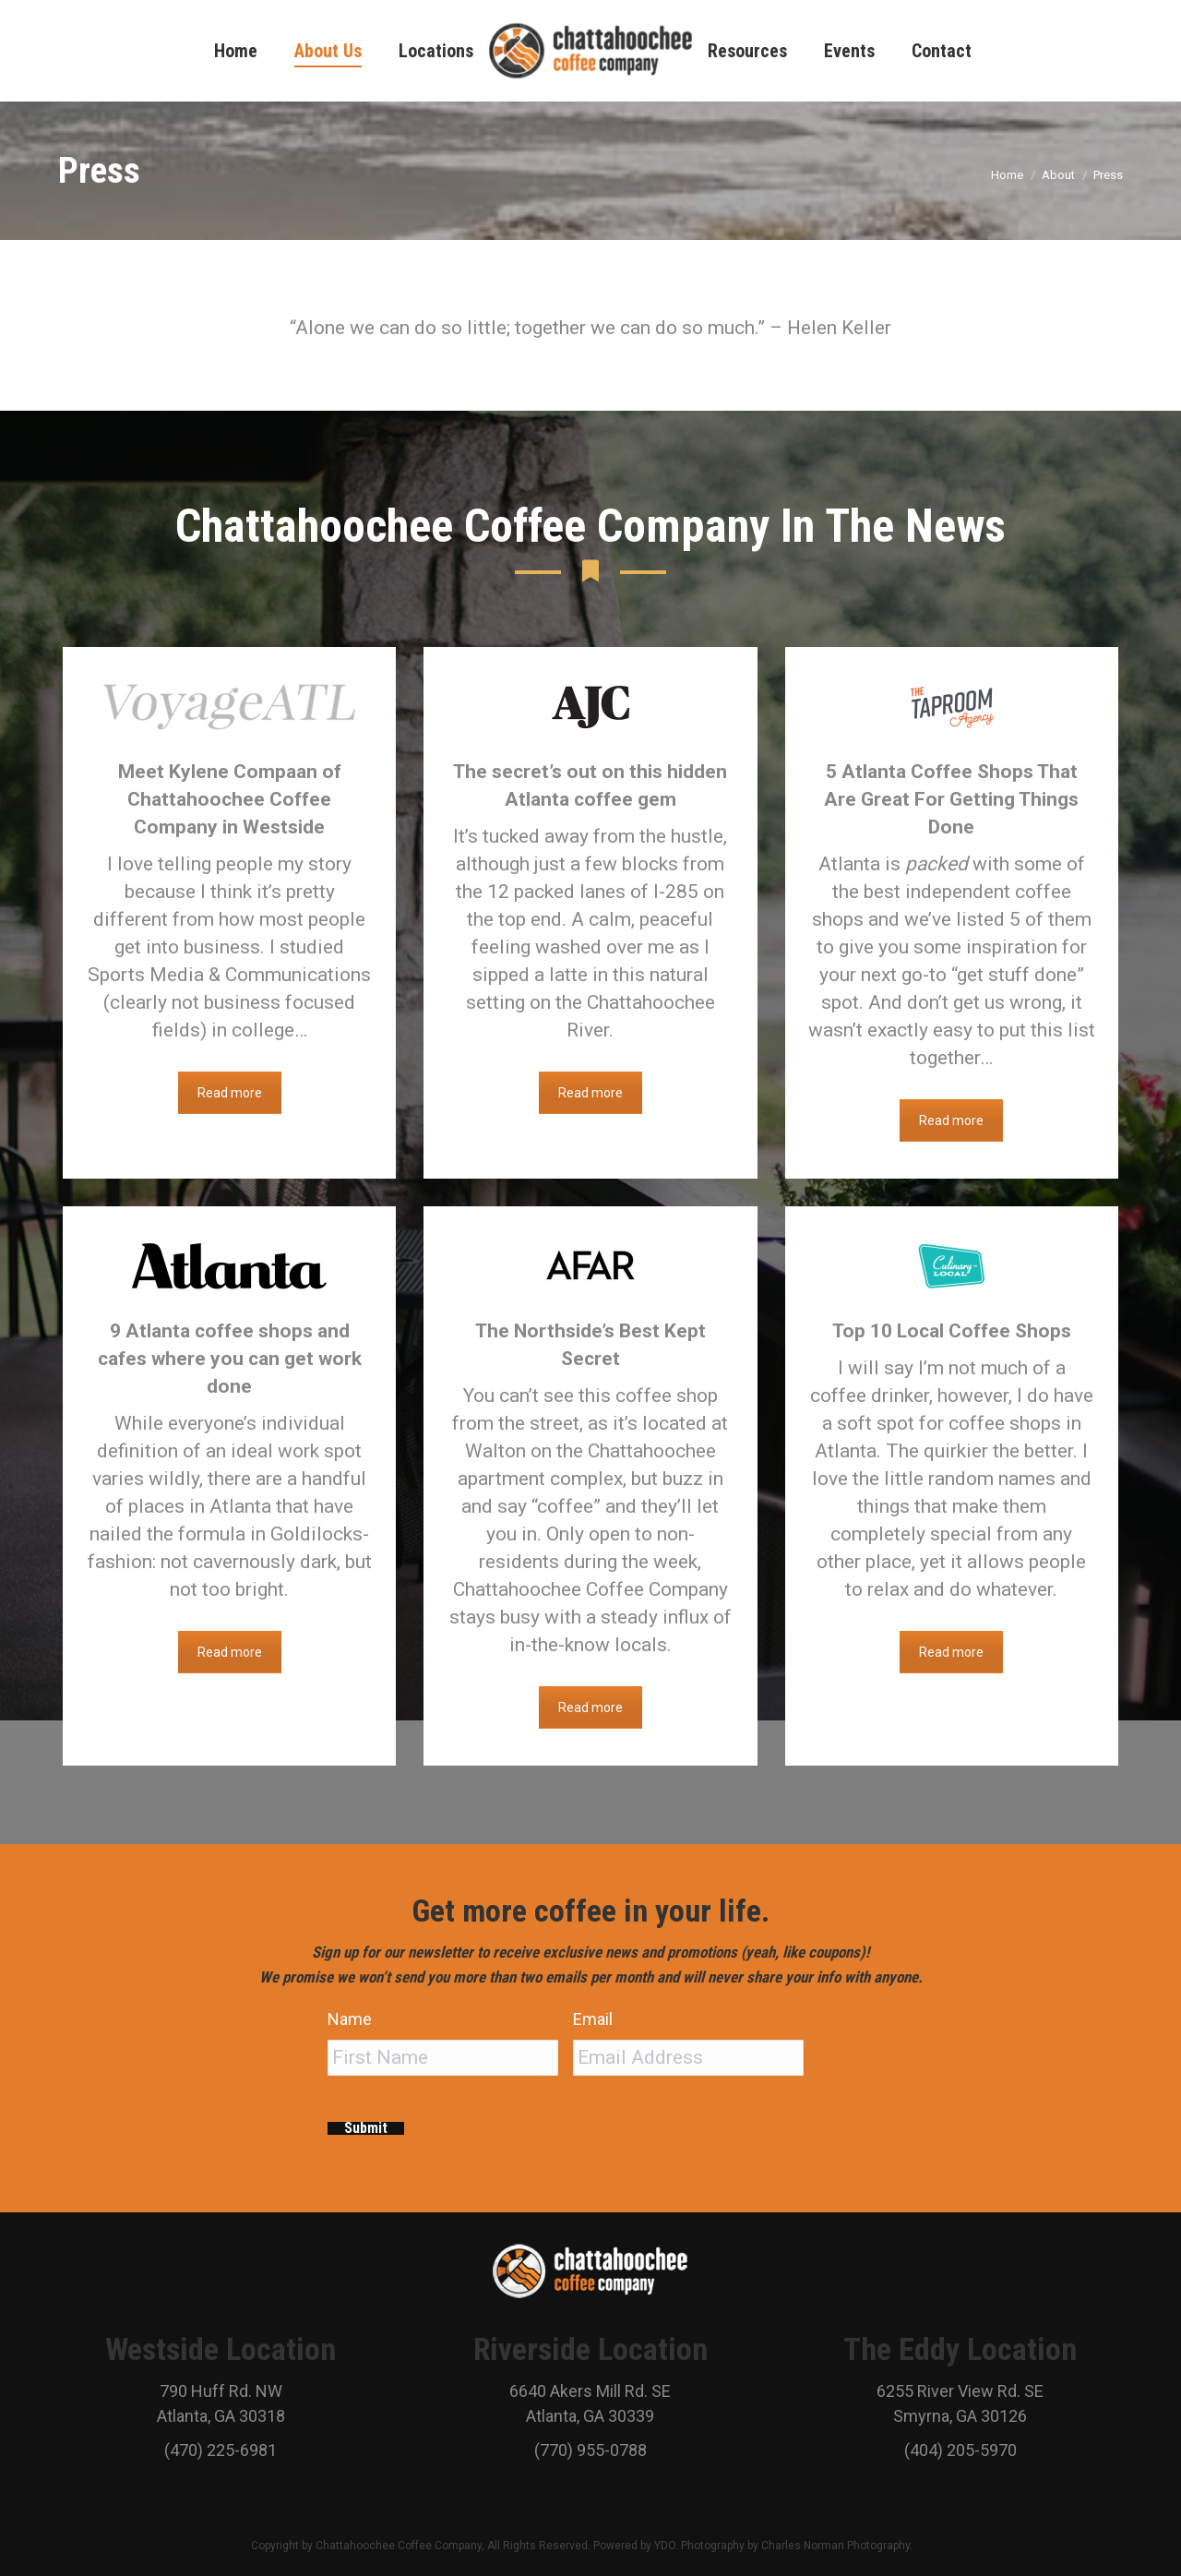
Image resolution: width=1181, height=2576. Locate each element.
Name (357, 2019)
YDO (664, 2543)
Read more (229, 1092)
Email (600, 2019)
